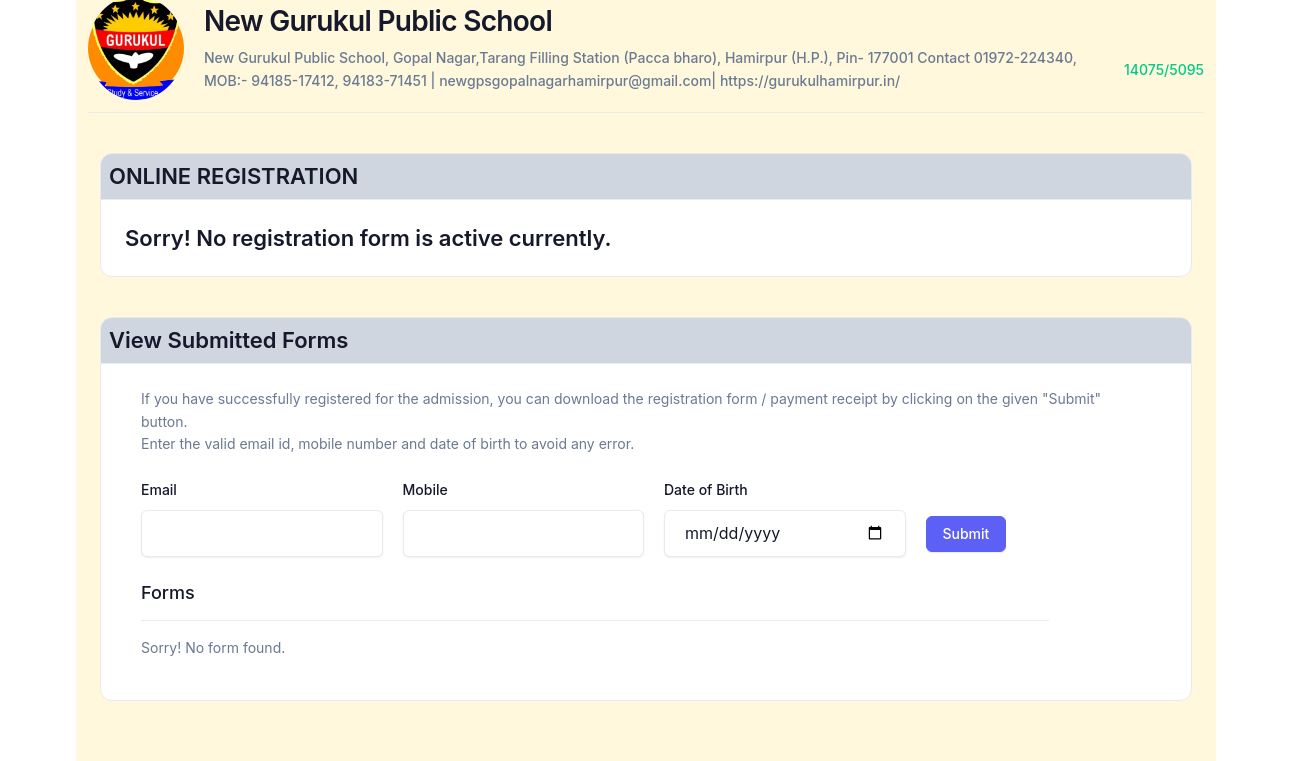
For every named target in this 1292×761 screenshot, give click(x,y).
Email (159, 489)
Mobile (425, 489)
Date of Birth (706, 489)
